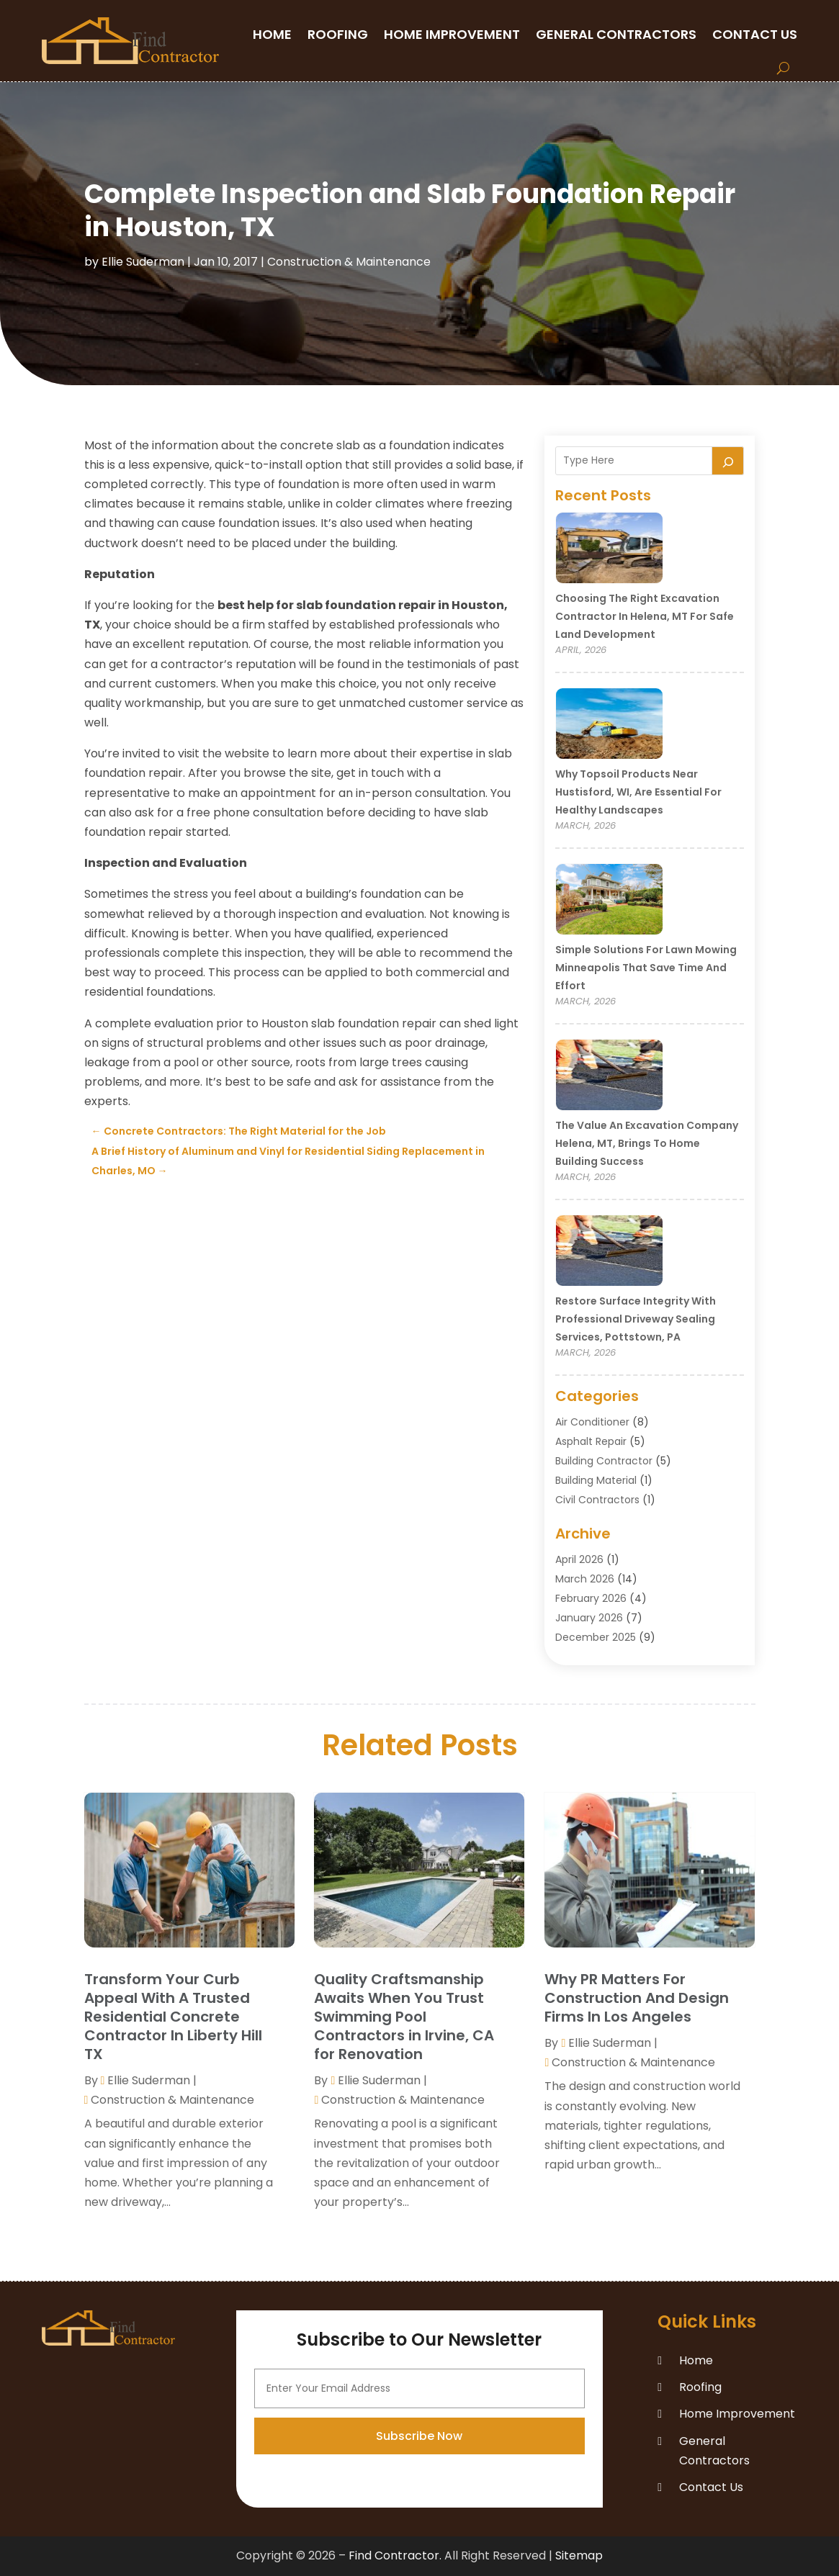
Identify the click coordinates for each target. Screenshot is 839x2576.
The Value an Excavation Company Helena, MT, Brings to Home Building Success (646, 1143)
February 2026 (591, 1598)
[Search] (728, 460)
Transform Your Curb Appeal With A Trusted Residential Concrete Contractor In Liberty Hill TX (173, 2016)
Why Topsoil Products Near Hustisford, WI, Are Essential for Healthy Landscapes (638, 792)
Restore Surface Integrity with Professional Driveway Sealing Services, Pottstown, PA (635, 1319)
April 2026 (579, 1559)
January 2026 (589, 1618)
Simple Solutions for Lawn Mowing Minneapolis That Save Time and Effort (646, 967)
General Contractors (616, 34)
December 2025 (595, 1637)
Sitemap (579, 2555)
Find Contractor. (395, 2555)
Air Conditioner (592, 1422)
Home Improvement (452, 34)
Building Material (596, 1480)
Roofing (338, 34)
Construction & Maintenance (349, 261)
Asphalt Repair (591, 1441)
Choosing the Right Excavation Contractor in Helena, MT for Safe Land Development (644, 616)
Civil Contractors (597, 1499)
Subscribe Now (419, 2536)
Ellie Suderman (143, 261)
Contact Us (754, 34)
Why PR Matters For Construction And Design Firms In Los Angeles (636, 1998)
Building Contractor (603, 1461)
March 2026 (584, 1579)
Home (272, 34)
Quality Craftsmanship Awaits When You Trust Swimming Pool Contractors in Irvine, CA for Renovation (404, 2016)
